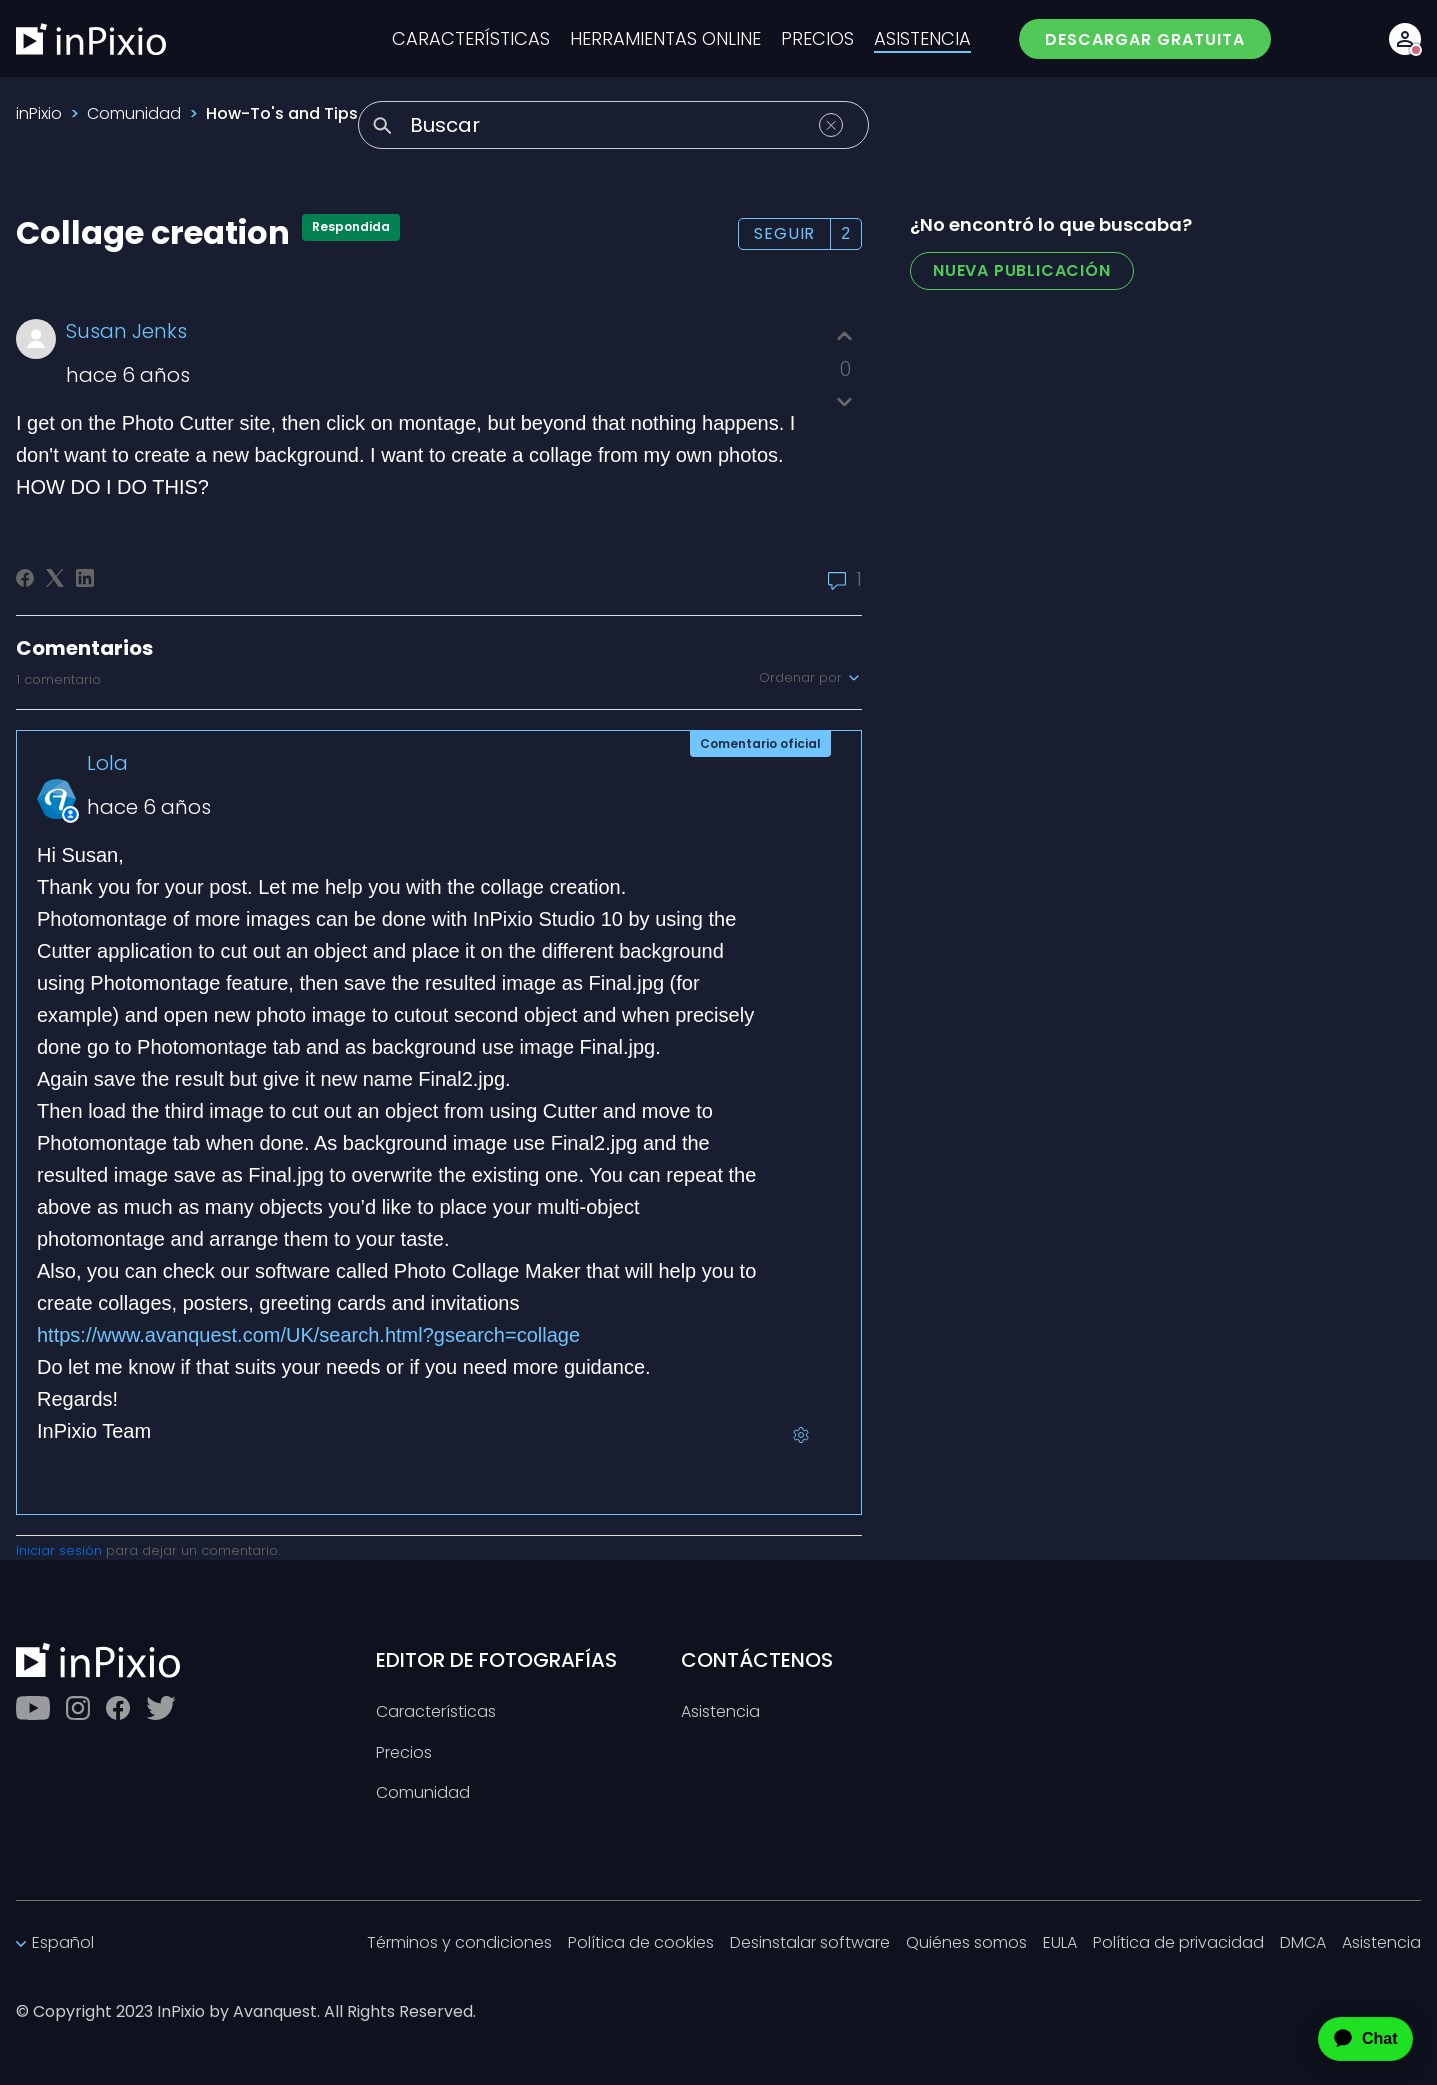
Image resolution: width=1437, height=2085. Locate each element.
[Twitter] (161, 1708)
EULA (1060, 1943)
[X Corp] (55, 578)
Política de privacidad (1178, 1943)
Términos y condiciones (459, 1943)
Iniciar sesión (59, 1550)
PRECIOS (817, 39)
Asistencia (720, 1712)
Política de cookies (641, 1943)
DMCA (1303, 1943)
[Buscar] (613, 125)
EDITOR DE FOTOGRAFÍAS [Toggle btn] (496, 1660)
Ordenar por (810, 678)
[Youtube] (33, 1708)
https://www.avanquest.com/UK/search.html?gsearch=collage (308, 1335)
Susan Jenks (126, 331)
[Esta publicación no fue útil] (844, 401)
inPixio (39, 113)
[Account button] (1405, 39)
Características (436, 1712)
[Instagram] (78, 1708)
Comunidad (134, 113)
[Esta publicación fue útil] (844, 336)
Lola (107, 763)
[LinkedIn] (85, 578)
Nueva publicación (1022, 270)
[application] (1348, 2039)
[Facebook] (25, 578)
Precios (404, 1753)
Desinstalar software (810, 1943)
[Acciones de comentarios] (801, 1435)
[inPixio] (91, 39)
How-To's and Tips (282, 113)
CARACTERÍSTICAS (471, 39)
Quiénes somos (966, 1943)
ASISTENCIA (922, 39)
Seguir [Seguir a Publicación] (784, 233)
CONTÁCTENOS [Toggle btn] (757, 1660)
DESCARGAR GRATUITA (1145, 39)
